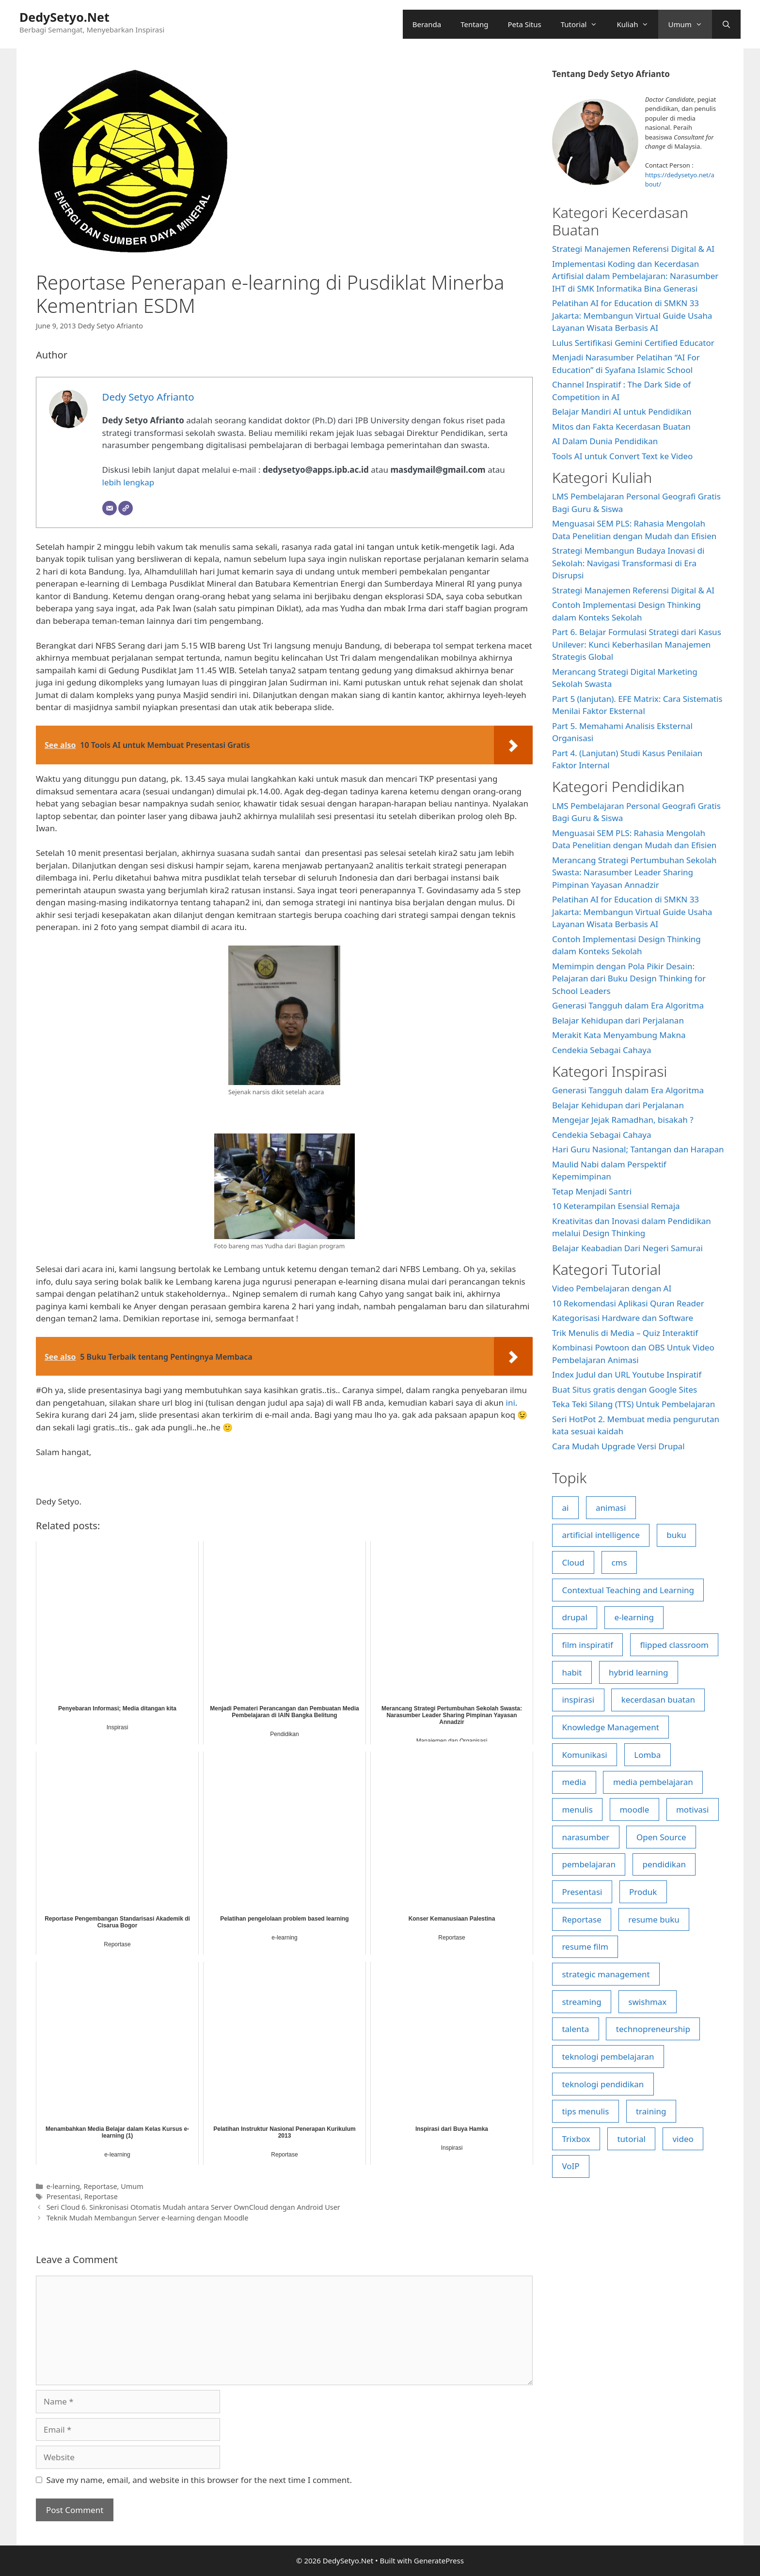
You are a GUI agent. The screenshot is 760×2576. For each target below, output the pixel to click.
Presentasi (63, 2196)
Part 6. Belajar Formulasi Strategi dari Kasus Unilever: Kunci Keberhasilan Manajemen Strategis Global (636, 644)
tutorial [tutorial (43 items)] (631, 2138)
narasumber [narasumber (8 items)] (585, 1837)
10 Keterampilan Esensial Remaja (616, 1205)
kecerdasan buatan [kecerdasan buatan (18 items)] (658, 1699)
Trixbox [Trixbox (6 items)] (576, 2138)
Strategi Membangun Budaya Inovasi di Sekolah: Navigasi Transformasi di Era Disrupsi (628, 563)
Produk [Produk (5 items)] (643, 1891)
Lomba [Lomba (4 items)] (647, 1754)
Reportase (100, 2186)
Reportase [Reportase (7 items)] (581, 1919)
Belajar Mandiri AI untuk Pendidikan (621, 411)
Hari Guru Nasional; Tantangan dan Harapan (638, 1149)
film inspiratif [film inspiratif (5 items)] (587, 1644)
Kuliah (637, 24)
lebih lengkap (128, 482)
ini (510, 1402)
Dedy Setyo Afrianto (110, 325)
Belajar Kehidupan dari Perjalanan (618, 1020)
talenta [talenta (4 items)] (575, 2028)
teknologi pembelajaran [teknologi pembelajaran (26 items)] (608, 2056)
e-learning (63, 2186)
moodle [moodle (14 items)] (634, 1809)
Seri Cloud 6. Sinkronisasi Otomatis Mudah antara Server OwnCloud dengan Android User (193, 2207)
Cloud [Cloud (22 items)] (573, 1562)
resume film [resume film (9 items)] (585, 1946)
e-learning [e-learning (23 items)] (633, 1617)
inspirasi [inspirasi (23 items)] (578, 1699)
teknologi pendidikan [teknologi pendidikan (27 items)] (603, 2084)
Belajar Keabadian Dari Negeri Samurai (627, 1248)
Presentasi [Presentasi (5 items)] (582, 1891)
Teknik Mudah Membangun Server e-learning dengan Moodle (148, 2217)
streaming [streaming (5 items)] (581, 2001)
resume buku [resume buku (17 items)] (653, 1919)
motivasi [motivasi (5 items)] (692, 1809)
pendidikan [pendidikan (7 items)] (664, 1864)
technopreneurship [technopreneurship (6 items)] (653, 2028)
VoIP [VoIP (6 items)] (570, 2166)
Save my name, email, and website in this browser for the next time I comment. (199, 2479)
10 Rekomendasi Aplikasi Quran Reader (628, 1303)
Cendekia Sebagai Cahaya (601, 1049)
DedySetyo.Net (64, 17)
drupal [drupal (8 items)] (574, 1617)
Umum (690, 24)
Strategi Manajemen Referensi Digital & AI (633, 248)
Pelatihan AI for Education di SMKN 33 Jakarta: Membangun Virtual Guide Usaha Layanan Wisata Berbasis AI (632, 315)
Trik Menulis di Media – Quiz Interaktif (625, 1332)
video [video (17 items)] (682, 2138)
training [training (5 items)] (651, 2111)
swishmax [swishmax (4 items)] (647, 2001)
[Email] (109, 508)
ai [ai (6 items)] (565, 1507)
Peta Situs (524, 24)
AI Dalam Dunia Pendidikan (605, 441)
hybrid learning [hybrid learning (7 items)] (638, 1672)
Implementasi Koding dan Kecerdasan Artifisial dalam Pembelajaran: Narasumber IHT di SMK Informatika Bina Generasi (635, 276)
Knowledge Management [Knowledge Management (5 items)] (610, 1727)
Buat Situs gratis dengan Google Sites (624, 1389)
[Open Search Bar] (726, 24)
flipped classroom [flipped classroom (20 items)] (674, 1644)
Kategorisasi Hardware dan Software (622, 1317)
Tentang (474, 24)
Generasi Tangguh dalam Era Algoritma (628, 1005)
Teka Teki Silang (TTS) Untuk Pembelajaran (633, 1404)
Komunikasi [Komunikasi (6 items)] (584, 1754)
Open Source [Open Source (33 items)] (661, 1837)
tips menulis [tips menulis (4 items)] (585, 2111)
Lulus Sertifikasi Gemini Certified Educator (633, 342)
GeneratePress (439, 2560)
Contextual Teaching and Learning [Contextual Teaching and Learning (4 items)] (628, 1590)
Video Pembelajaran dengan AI (611, 1288)
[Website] (125, 508)
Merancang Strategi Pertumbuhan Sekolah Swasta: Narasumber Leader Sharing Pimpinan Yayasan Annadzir (634, 872)
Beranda (426, 24)
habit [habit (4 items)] (572, 1672)
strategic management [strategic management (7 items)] (605, 1974)
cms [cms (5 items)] (619, 1562)
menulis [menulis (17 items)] (577, 1809)
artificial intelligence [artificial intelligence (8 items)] (600, 1534)
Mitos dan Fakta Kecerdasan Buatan (621, 426)
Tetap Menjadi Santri (592, 1191)
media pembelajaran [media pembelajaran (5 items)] (653, 1781)
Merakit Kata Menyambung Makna (618, 1034)
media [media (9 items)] (574, 1781)
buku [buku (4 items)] (676, 1534)
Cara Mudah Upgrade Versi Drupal (618, 1446)
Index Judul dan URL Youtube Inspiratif (626, 1374)
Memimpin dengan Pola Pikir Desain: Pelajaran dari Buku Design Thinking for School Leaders (629, 978)
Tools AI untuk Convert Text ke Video (622, 456)
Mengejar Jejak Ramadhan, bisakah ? (623, 1119)
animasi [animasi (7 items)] (611, 1507)
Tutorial (584, 24)
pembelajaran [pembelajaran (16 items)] (589, 1864)
